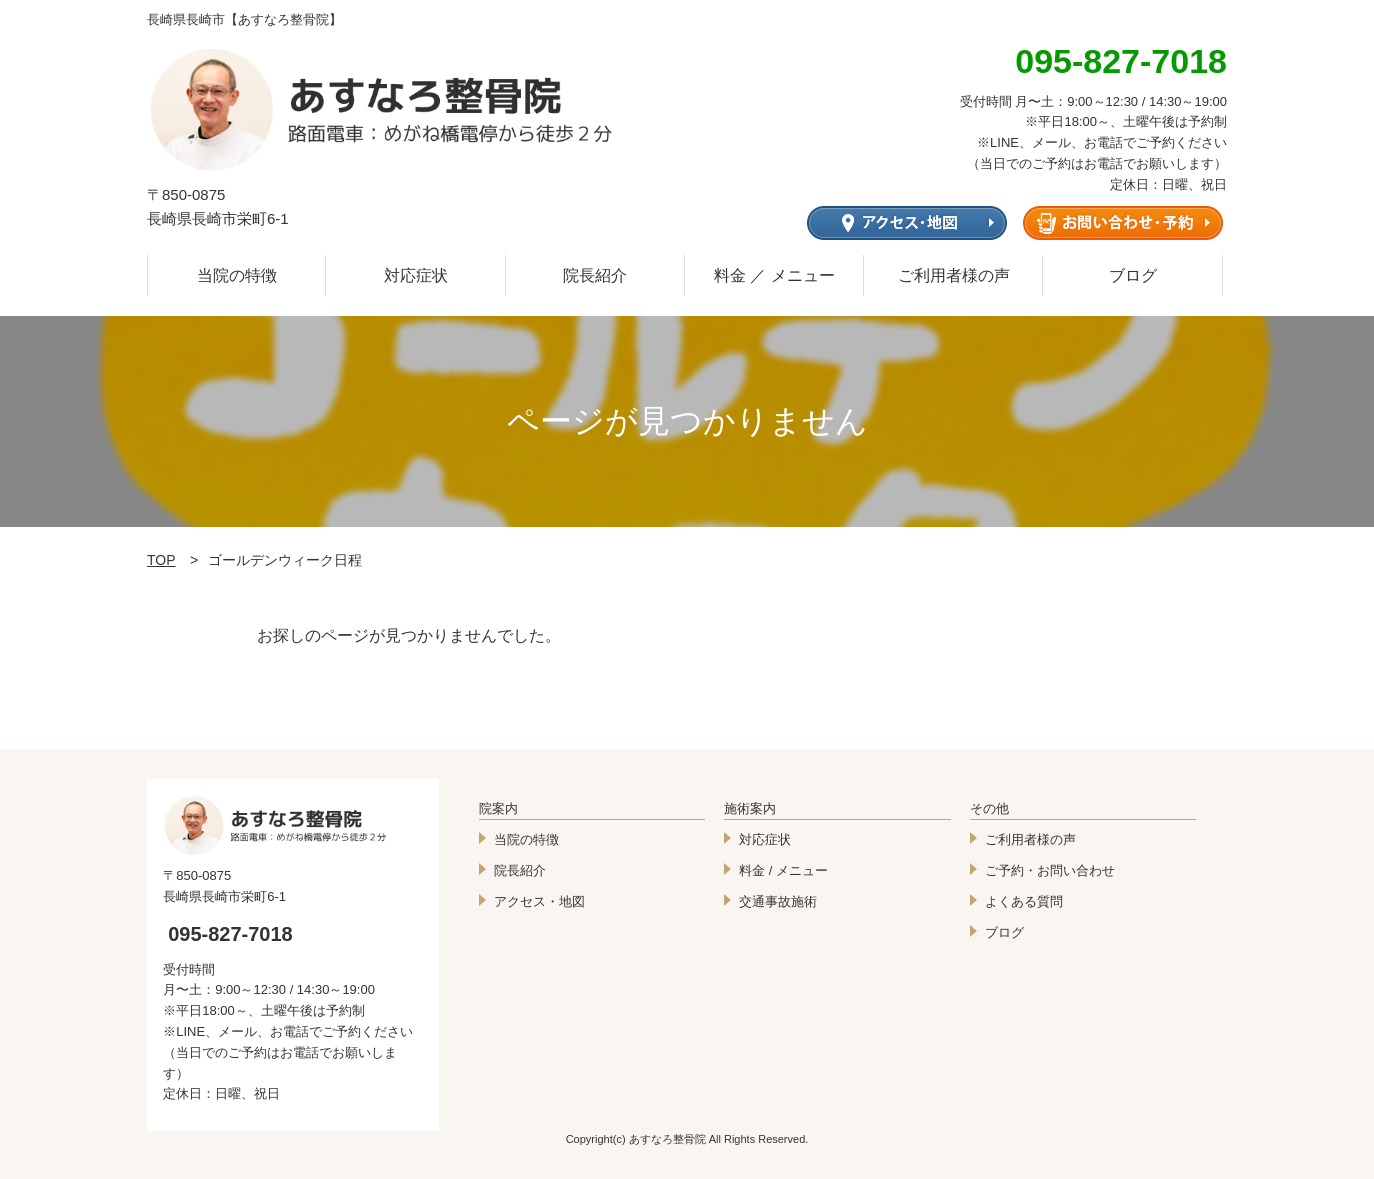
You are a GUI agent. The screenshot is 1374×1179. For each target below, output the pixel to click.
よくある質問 (1024, 901)
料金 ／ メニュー (774, 275)
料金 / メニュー (783, 870)
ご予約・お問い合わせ (1050, 870)
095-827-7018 (230, 934)
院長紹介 (595, 275)
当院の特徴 (237, 275)
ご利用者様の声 (954, 275)
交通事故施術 (778, 901)
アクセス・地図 (539, 901)
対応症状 (416, 275)
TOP (161, 560)
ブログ (1133, 275)
